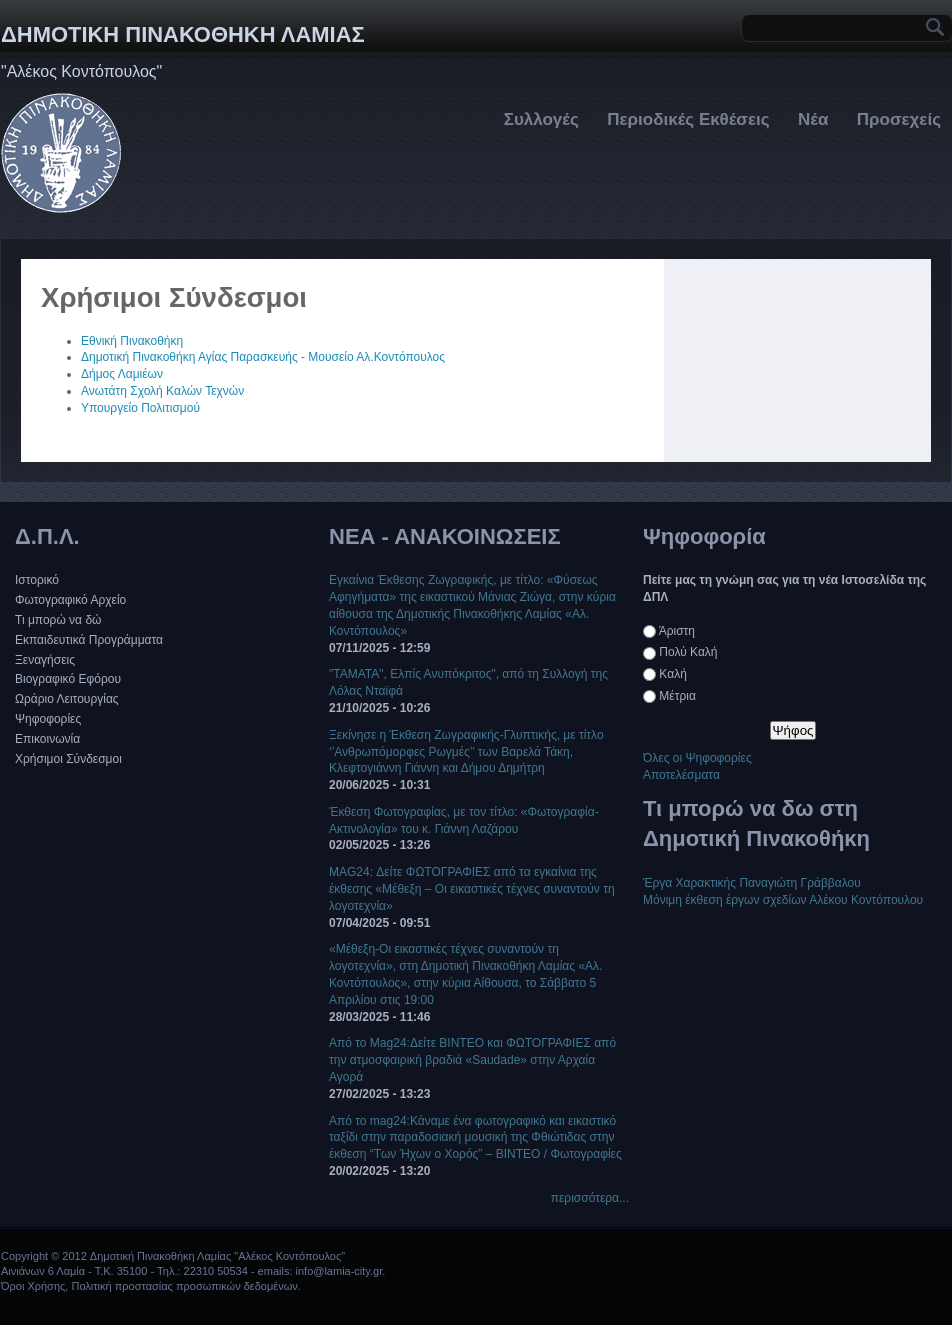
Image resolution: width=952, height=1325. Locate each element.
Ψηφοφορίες (48, 719)
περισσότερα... (590, 1198)
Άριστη (677, 631)
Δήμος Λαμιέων (122, 374)
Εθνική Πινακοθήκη (132, 341)
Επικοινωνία (47, 739)
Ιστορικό (37, 580)
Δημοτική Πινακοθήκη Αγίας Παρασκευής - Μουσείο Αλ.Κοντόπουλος (263, 357)
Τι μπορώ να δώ (58, 620)
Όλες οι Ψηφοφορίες (697, 758)
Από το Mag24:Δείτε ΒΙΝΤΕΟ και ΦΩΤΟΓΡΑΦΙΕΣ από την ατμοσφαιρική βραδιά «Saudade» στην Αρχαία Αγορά (472, 1060)
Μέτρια (677, 696)
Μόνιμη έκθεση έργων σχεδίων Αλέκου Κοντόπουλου (783, 900)
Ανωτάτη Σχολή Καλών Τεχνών (162, 391)
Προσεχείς (899, 119)
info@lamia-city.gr (339, 1271)
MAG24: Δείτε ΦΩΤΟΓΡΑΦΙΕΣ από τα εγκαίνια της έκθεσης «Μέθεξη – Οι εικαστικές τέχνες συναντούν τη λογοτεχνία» (472, 889)
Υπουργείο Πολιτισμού (140, 408)
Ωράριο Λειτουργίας (67, 699)
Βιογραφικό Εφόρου (68, 679)
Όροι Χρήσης (33, 1286)
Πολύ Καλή (688, 652)
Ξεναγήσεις (45, 660)
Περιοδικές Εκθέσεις (688, 119)
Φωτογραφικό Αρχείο (70, 600)
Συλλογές (541, 119)
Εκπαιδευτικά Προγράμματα (89, 640)
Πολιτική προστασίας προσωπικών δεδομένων (184, 1286)
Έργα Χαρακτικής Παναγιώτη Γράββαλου (752, 883)
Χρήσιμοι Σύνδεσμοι (68, 759)
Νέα (813, 119)
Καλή (672, 674)
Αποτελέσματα (681, 775)
